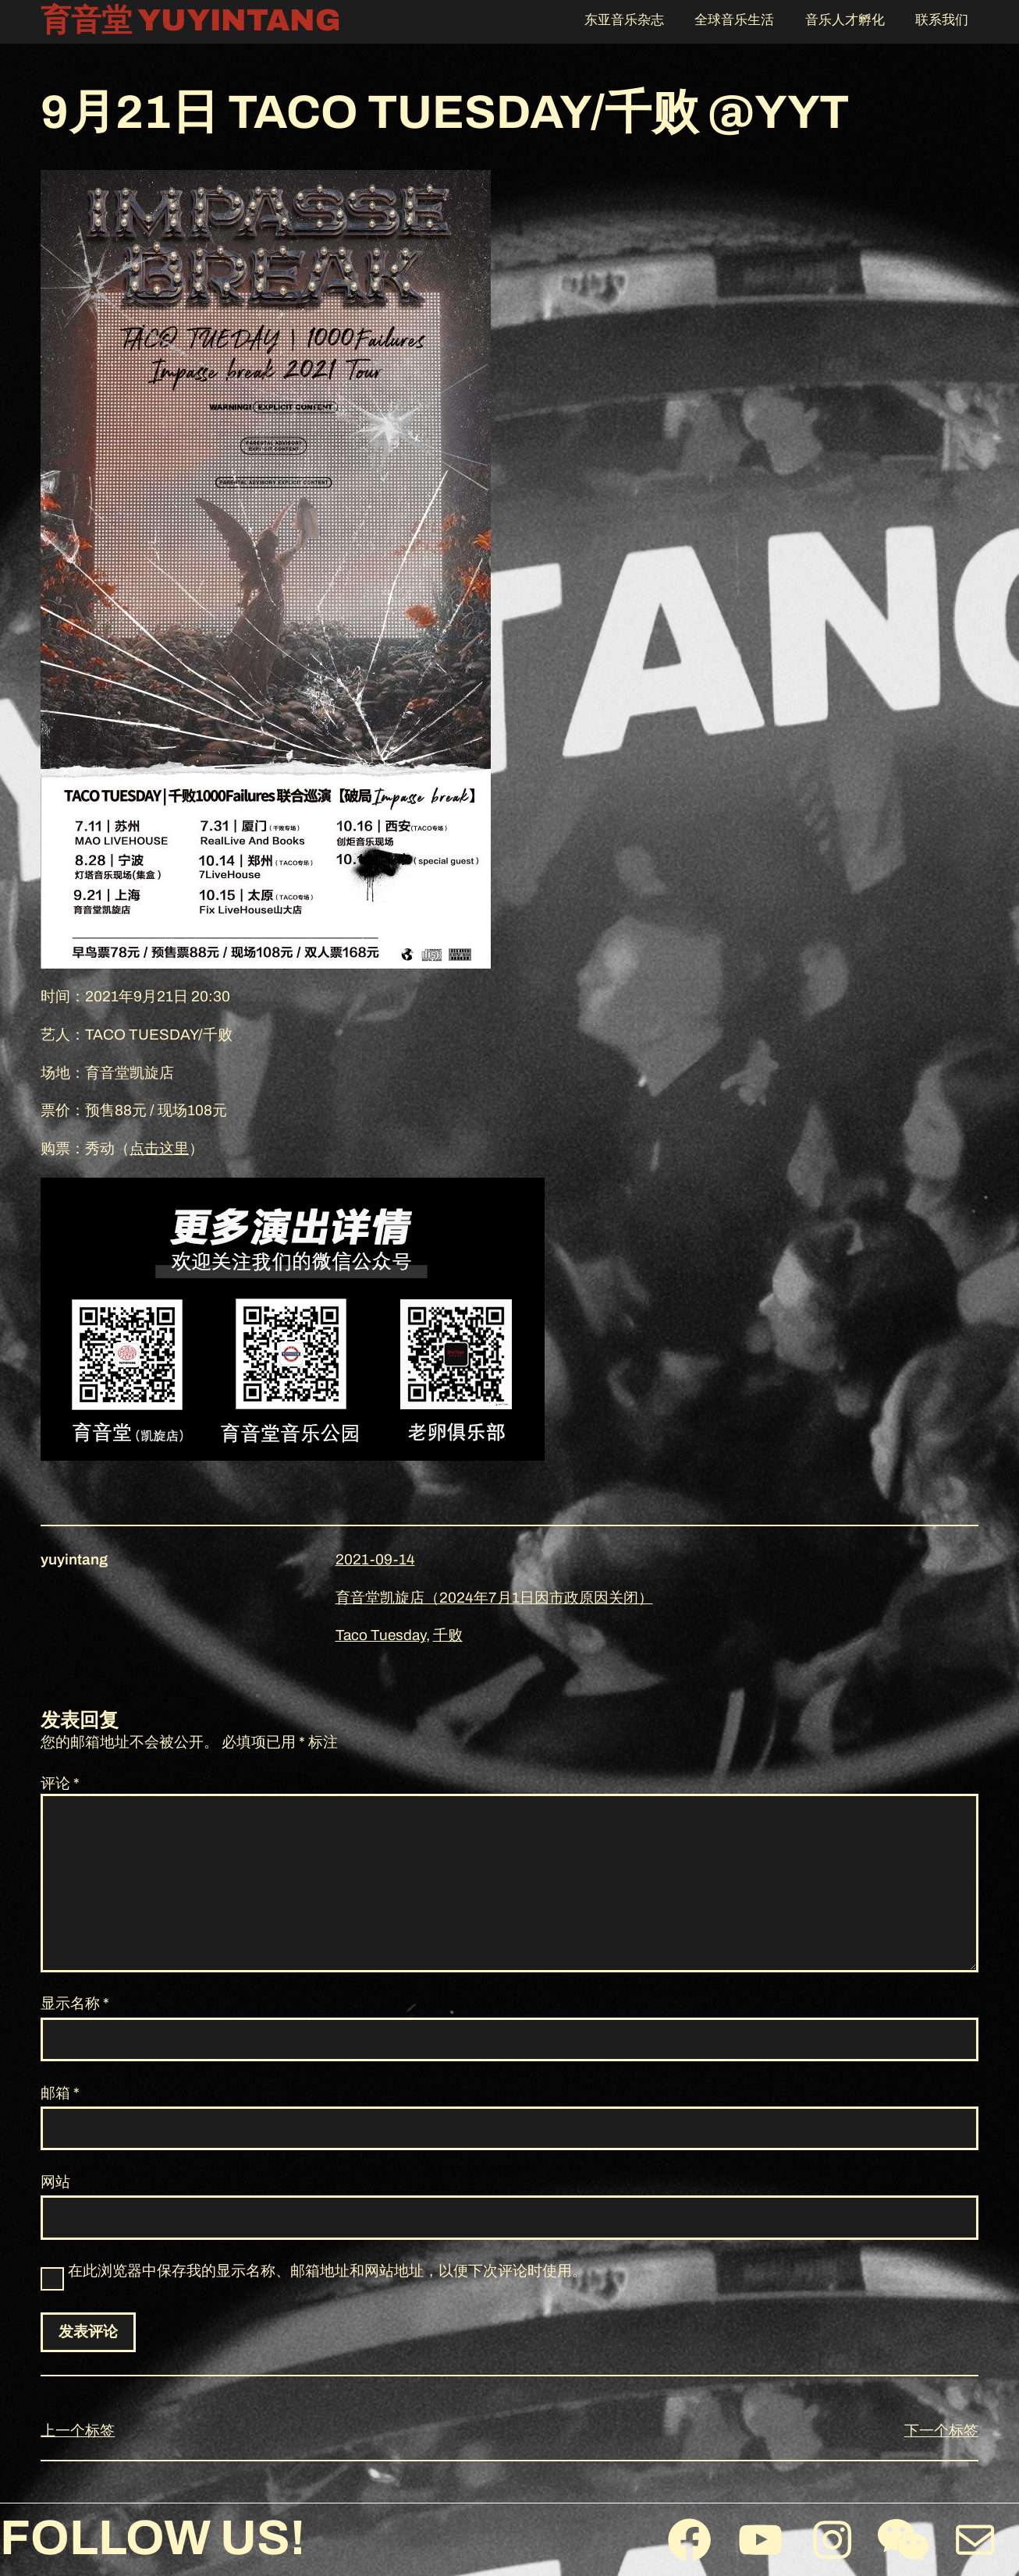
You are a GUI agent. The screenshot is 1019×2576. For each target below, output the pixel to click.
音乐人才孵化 (845, 19)
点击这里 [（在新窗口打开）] (159, 1148)
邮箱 (60, 2093)
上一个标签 (78, 2430)
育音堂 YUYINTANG (191, 20)
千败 (448, 1635)
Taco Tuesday (381, 1635)
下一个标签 (941, 2430)
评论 (60, 1783)
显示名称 (75, 2003)
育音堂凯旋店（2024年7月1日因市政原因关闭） (494, 1597)
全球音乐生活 (734, 19)
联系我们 (941, 19)
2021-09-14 (375, 1559)
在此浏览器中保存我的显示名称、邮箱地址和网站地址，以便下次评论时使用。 (327, 2270)
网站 (55, 2182)
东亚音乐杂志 (624, 19)
